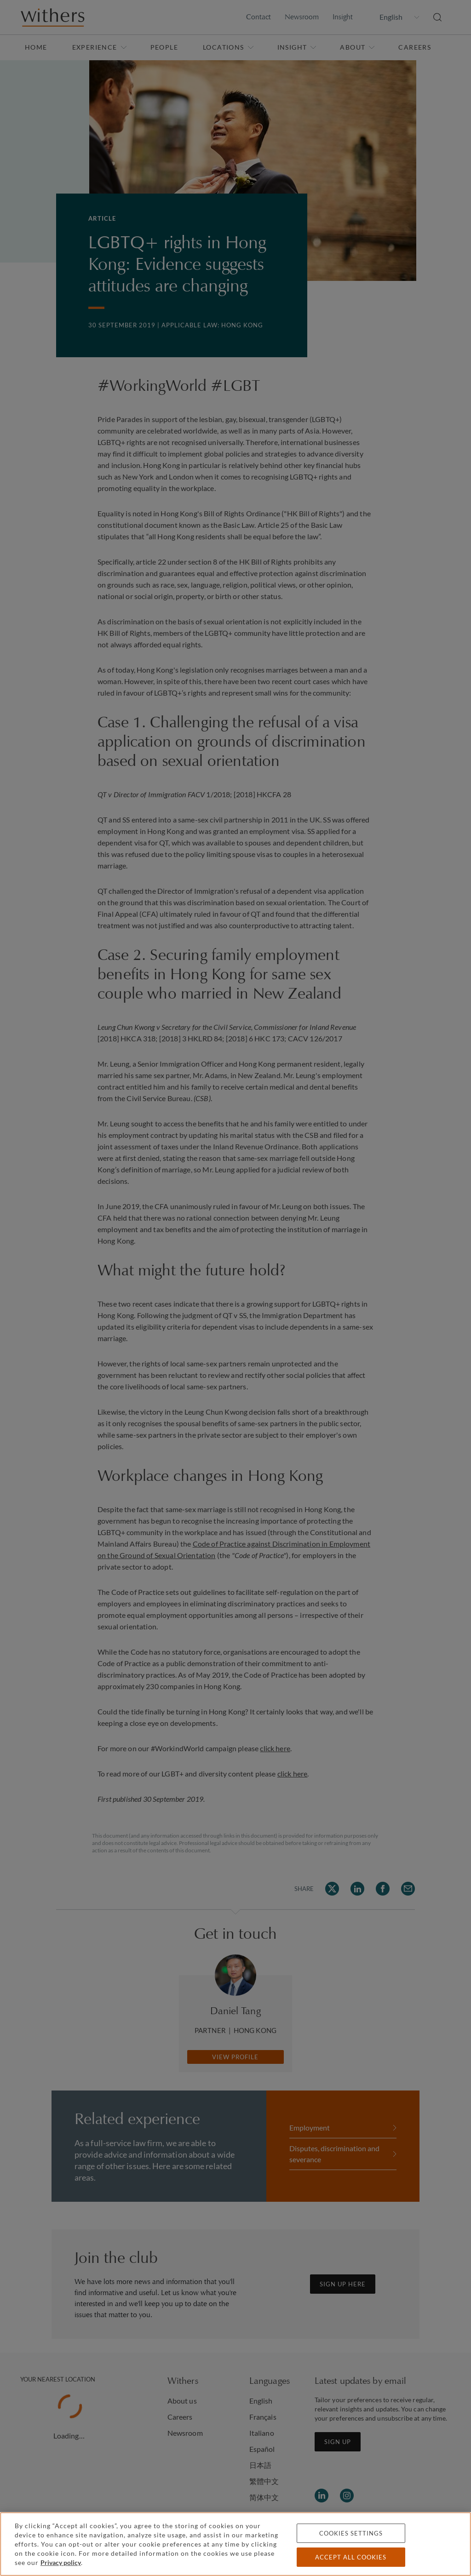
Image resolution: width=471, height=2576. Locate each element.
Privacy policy (60, 2562)
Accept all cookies (350, 2557)
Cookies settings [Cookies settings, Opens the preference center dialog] (351, 2533)
